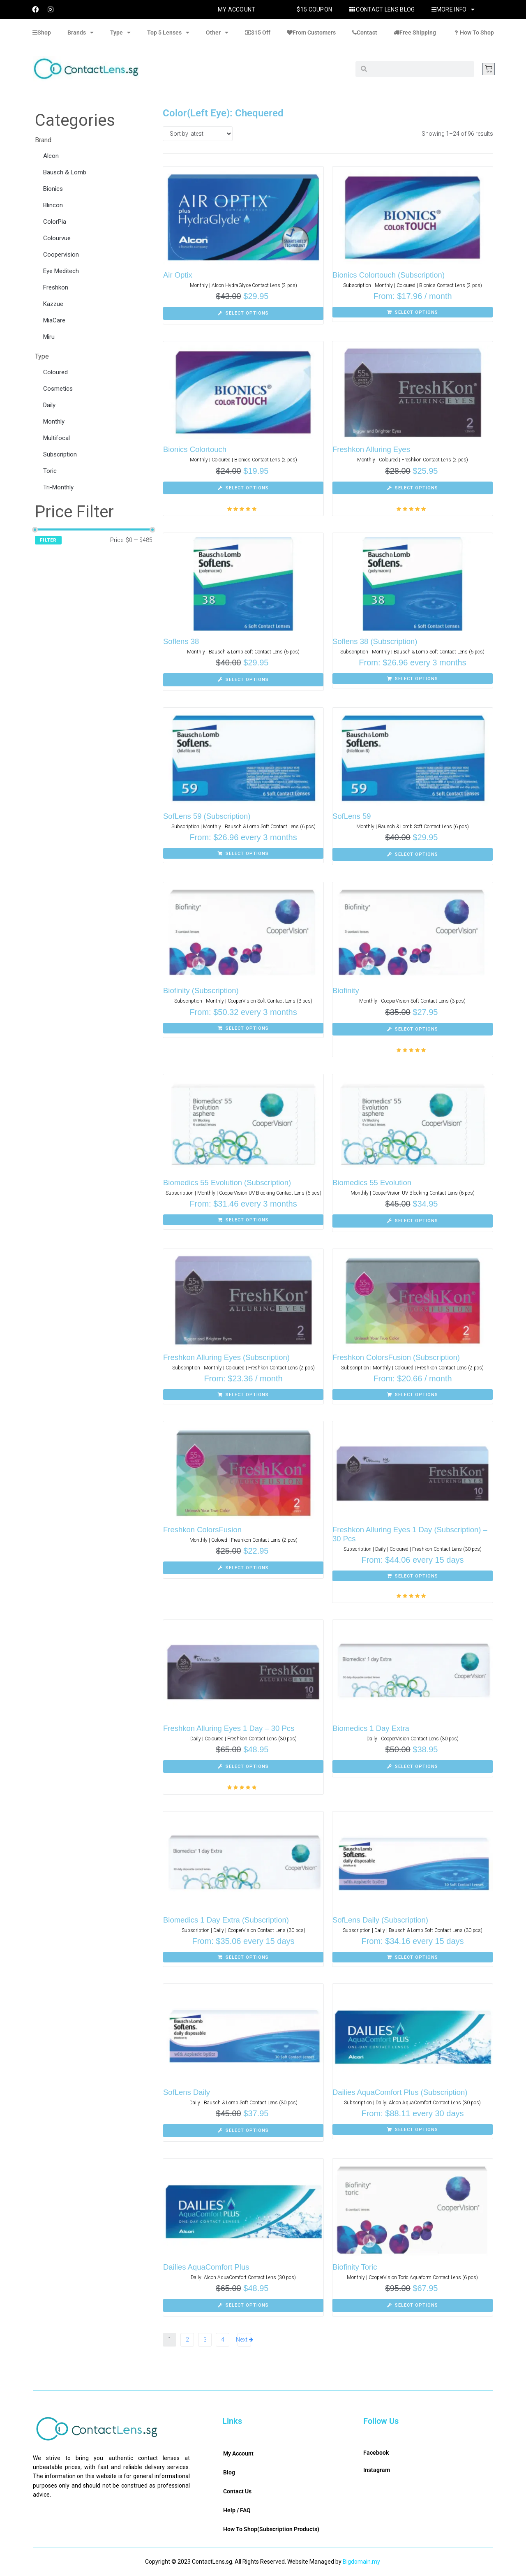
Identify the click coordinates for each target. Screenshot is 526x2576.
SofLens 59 (352, 816)
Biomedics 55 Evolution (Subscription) (229, 1182)
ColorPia (54, 221)
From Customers (311, 32)
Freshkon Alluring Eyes (372, 449)
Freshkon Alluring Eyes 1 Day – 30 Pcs (230, 1728)
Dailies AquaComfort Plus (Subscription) (401, 2092)
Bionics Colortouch (195, 449)
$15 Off (257, 32)
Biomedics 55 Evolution (373, 1182)
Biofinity (346, 990)
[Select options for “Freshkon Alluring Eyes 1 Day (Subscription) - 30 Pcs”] (412, 1576)
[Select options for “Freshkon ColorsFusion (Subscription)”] (412, 1394)
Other (217, 32)
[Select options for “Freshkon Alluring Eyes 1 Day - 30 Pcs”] (243, 1766)
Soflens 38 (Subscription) (376, 641)
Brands (80, 32)
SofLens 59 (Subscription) (208, 816)
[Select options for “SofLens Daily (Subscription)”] (412, 1957)
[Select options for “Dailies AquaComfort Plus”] (243, 2305)
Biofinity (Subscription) (202, 990)
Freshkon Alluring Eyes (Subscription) (228, 1357)
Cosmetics (58, 388)
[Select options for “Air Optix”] (243, 313)
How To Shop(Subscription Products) (271, 2529)
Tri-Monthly (58, 487)
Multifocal (56, 438)
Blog (229, 2472)
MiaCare (54, 320)
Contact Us (237, 2491)
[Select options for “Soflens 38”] (243, 679)
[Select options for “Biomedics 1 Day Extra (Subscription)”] (243, 1957)
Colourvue (57, 238)
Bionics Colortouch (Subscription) (390, 275)
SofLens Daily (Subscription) (381, 1920)
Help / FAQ (237, 2510)
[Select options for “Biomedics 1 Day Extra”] (412, 1766)
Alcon (51, 156)
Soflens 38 (181, 641)
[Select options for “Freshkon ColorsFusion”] (243, 1568)
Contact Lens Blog (381, 9)
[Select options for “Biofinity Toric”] (412, 2305)
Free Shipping (415, 32)
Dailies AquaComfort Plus (207, 2267)
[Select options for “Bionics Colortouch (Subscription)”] (412, 312)
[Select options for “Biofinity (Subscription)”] (243, 1028)
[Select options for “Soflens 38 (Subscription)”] (412, 678)
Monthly (54, 421)
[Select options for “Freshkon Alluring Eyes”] (412, 488)
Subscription (60, 454)
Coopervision (61, 254)
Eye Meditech (61, 271)
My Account (237, 9)
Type (120, 32)
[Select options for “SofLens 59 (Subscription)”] (243, 853)
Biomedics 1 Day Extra (371, 1728)
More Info (453, 9)
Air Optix (178, 275)
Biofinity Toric (355, 2267)
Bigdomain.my (361, 2561)
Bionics (53, 188)
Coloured (55, 372)
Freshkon (55, 287)
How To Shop (473, 32)
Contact (364, 32)
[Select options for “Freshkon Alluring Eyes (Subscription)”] (243, 1394)
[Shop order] (198, 133)
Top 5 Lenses (168, 32)
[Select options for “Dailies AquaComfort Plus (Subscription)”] (412, 2129)
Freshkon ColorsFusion (203, 1529)
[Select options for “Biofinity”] (412, 1029)
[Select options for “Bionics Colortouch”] (243, 488)
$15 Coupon (314, 9)
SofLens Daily (187, 2092)
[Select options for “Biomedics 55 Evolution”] (412, 1221)
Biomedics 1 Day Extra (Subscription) (228, 1920)
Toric (50, 471)
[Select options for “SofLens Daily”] (243, 2130)
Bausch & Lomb (64, 172)
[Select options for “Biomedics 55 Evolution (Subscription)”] (243, 1219)
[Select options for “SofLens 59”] (412, 854)
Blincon (53, 205)
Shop (41, 32)
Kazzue (53, 304)
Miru (49, 337)
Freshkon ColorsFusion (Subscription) (398, 1357)
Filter (48, 540)
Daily (49, 405)
